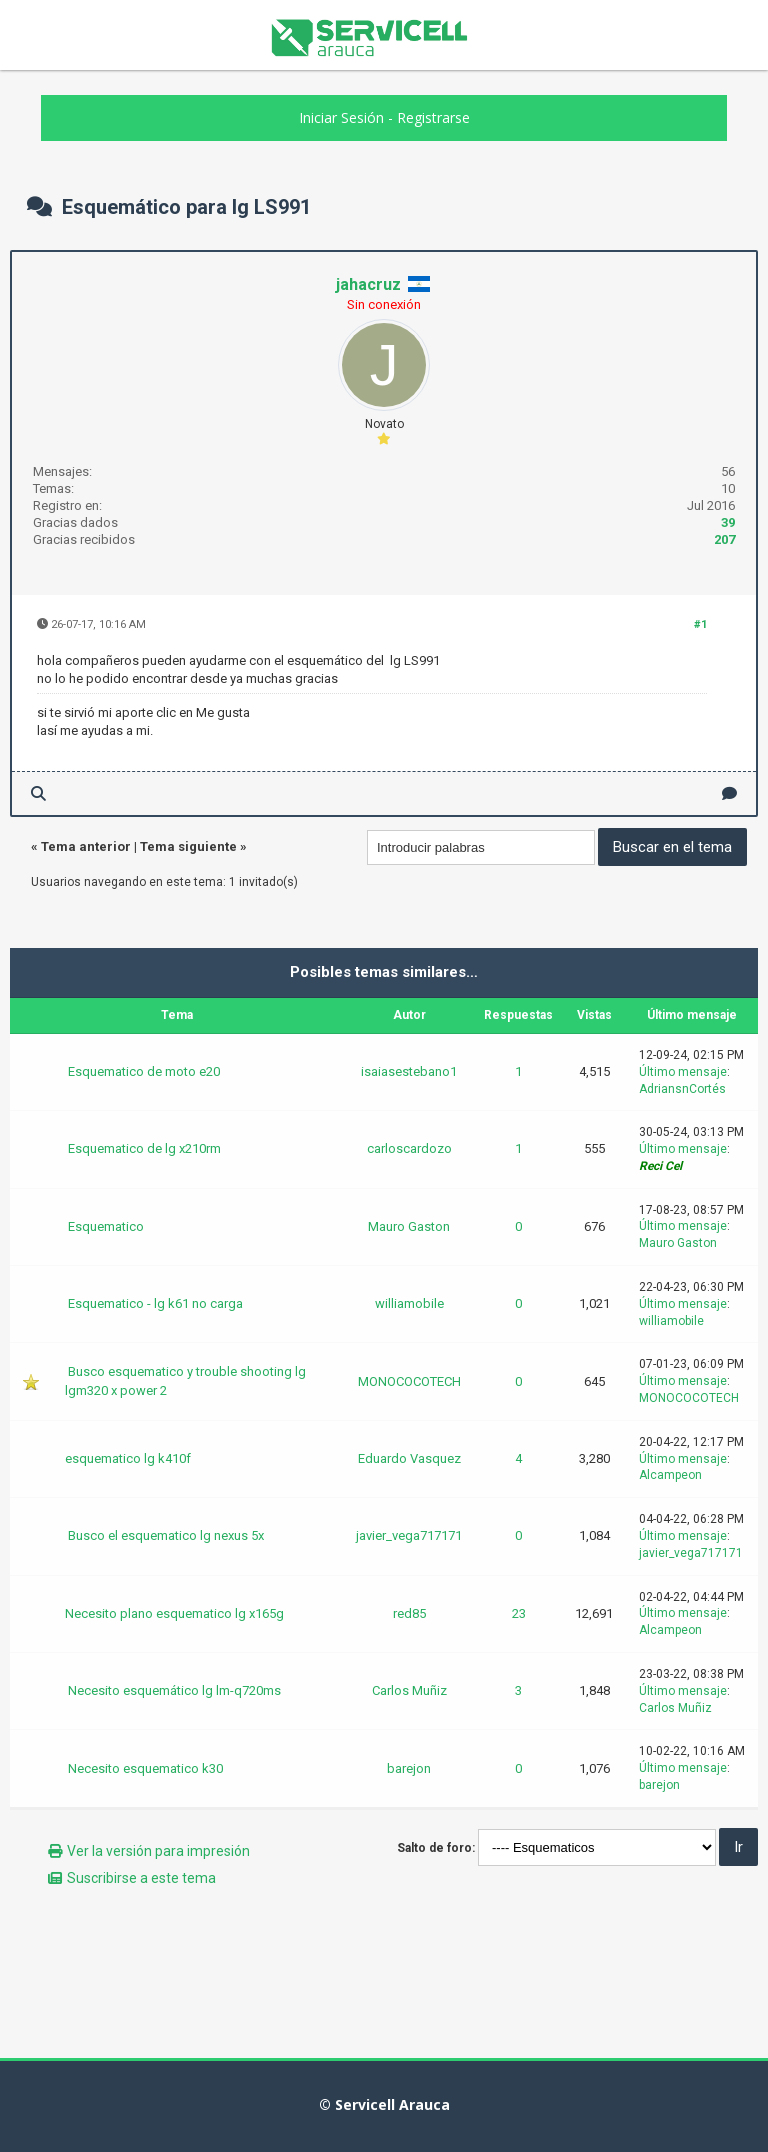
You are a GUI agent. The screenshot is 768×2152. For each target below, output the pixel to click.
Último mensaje (683, 1072)
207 (724, 539)
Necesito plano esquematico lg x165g (174, 1613)
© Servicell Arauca (384, 2104)
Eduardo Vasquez (409, 1458)
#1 (700, 624)
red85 (409, 1613)
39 (728, 522)
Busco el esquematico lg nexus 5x (166, 1535)
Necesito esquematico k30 (145, 1768)
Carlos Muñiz (409, 1690)
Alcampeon (670, 1475)
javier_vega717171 (409, 1535)
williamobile (409, 1303)
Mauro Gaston (409, 1226)
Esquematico (106, 1226)
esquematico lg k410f (128, 1458)
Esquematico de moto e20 (144, 1071)
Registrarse (433, 117)
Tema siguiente (188, 846)
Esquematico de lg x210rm (144, 1148)
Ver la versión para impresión (158, 1851)
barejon (409, 1768)
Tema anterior (86, 846)
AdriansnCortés (682, 1089)
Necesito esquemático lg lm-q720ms (174, 1690)
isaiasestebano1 (409, 1071)
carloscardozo (409, 1148)
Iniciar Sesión (341, 117)
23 (519, 1613)
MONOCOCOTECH (409, 1381)
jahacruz (368, 284)
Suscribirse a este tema (141, 1878)
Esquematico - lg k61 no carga (155, 1303)
